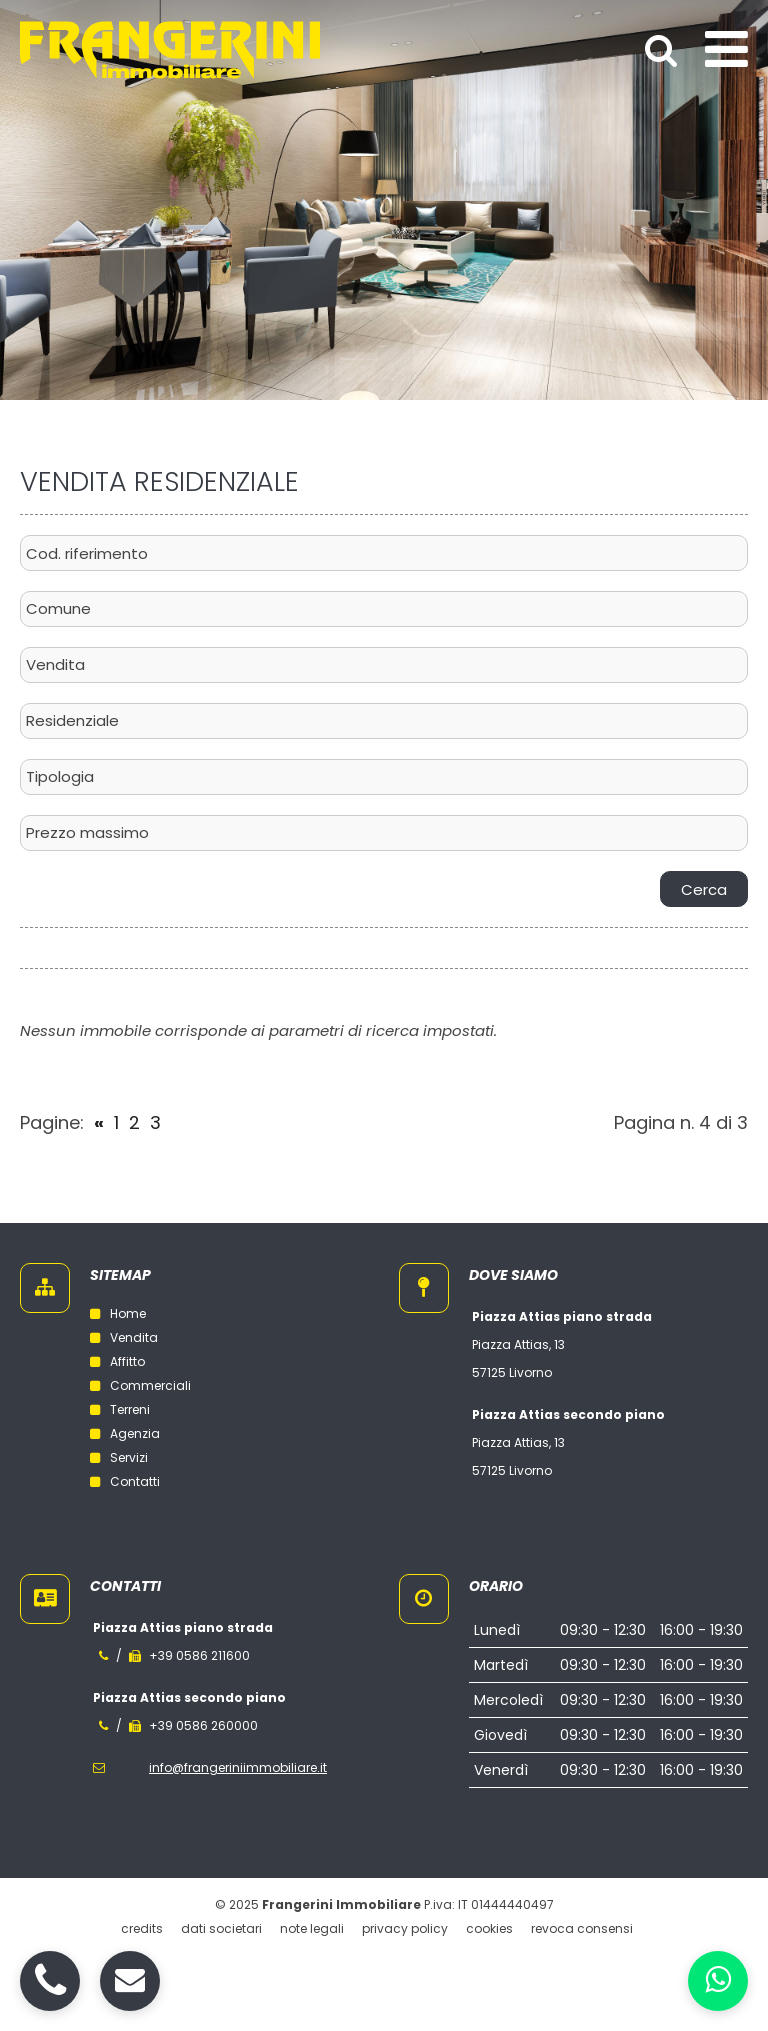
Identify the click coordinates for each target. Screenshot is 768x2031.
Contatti (125, 1481)
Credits (142, 1928)
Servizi (119, 1457)
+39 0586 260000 (203, 1725)
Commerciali (140, 1385)
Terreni (120, 1409)
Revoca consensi (582, 1928)
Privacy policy (405, 1928)
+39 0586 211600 (199, 1655)
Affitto (117, 1361)
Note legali (312, 1928)
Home (118, 1313)
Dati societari (221, 1928)
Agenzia (125, 1433)
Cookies (489, 1928)
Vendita (124, 1337)
